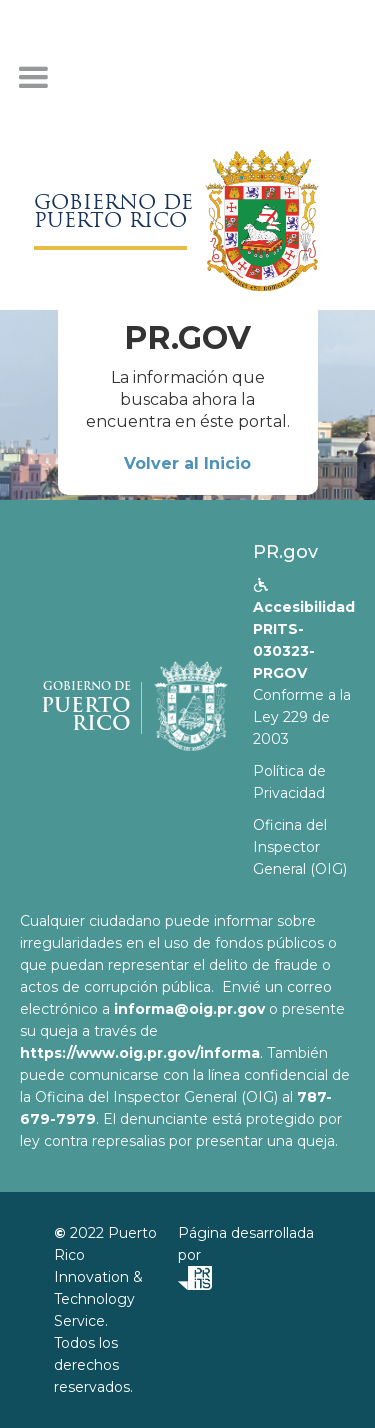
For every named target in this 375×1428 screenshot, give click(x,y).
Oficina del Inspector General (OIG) (300, 847)
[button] (33, 78)
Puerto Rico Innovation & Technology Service (105, 1277)
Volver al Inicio (187, 463)
